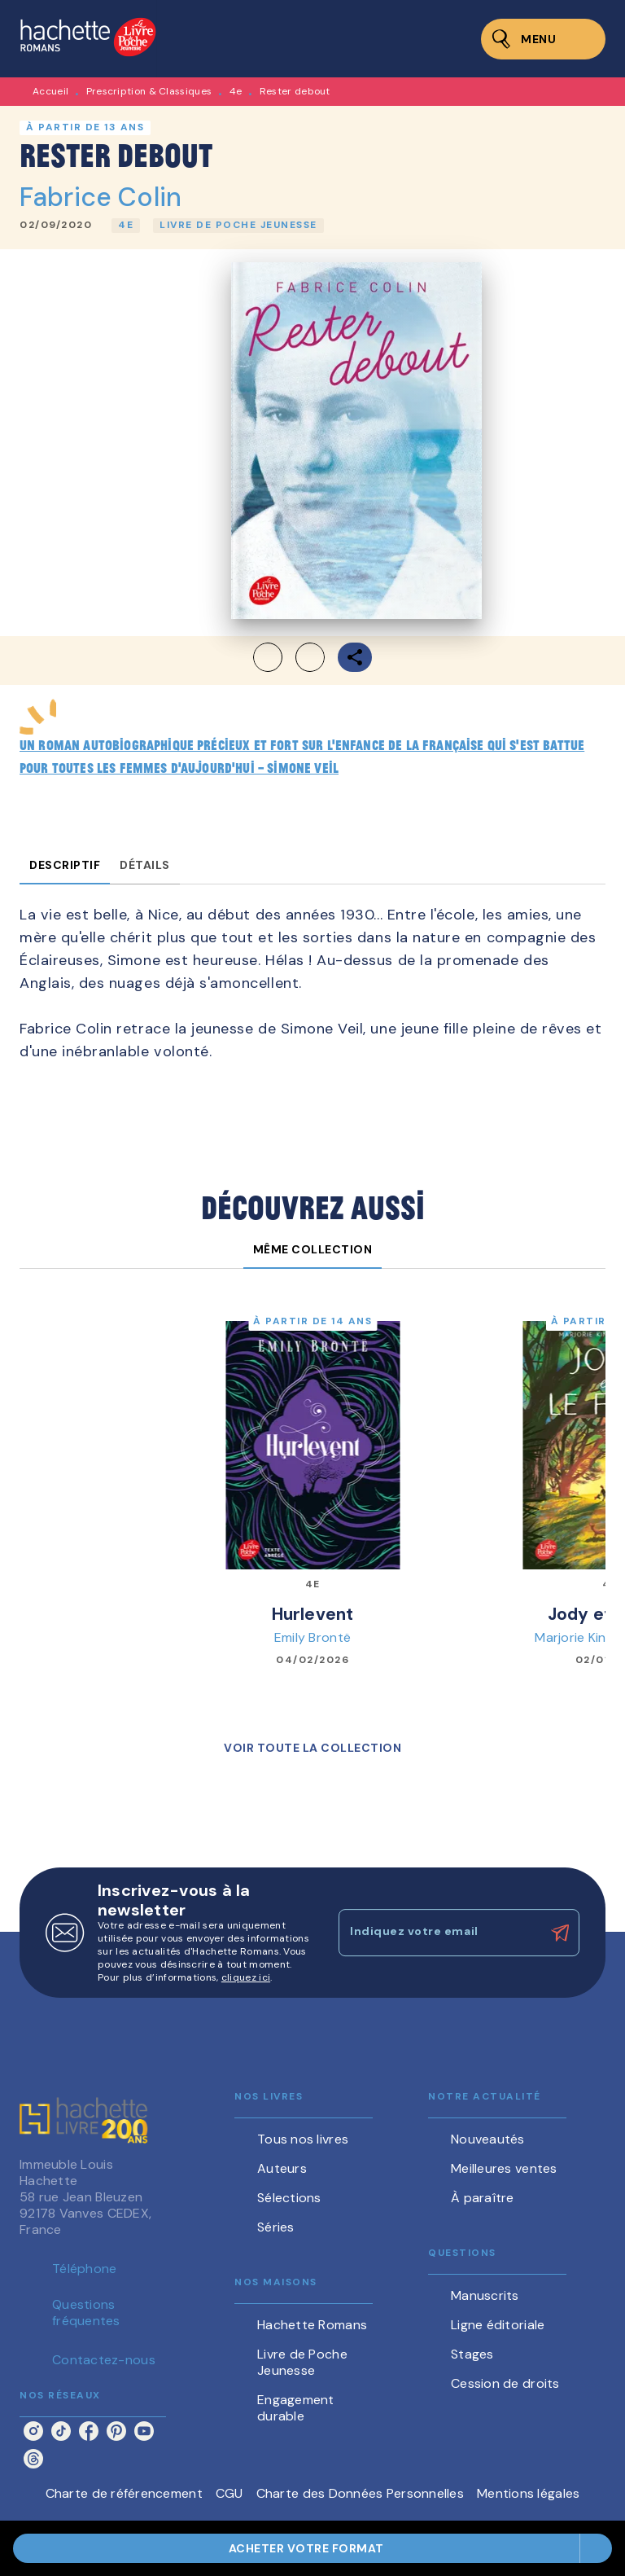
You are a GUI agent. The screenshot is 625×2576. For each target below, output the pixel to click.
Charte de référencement (124, 2493)
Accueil (50, 91)
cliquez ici (245, 1977)
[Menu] (543, 39)
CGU (229, 2493)
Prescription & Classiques (149, 91)
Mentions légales (528, 2493)
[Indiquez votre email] (439, 1932)
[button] (125, 225)
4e (236, 91)
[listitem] (33, 2431)
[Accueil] (88, 38)
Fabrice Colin (100, 197)
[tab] (65, 864)
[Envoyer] (559, 1932)
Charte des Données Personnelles (360, 2493)
